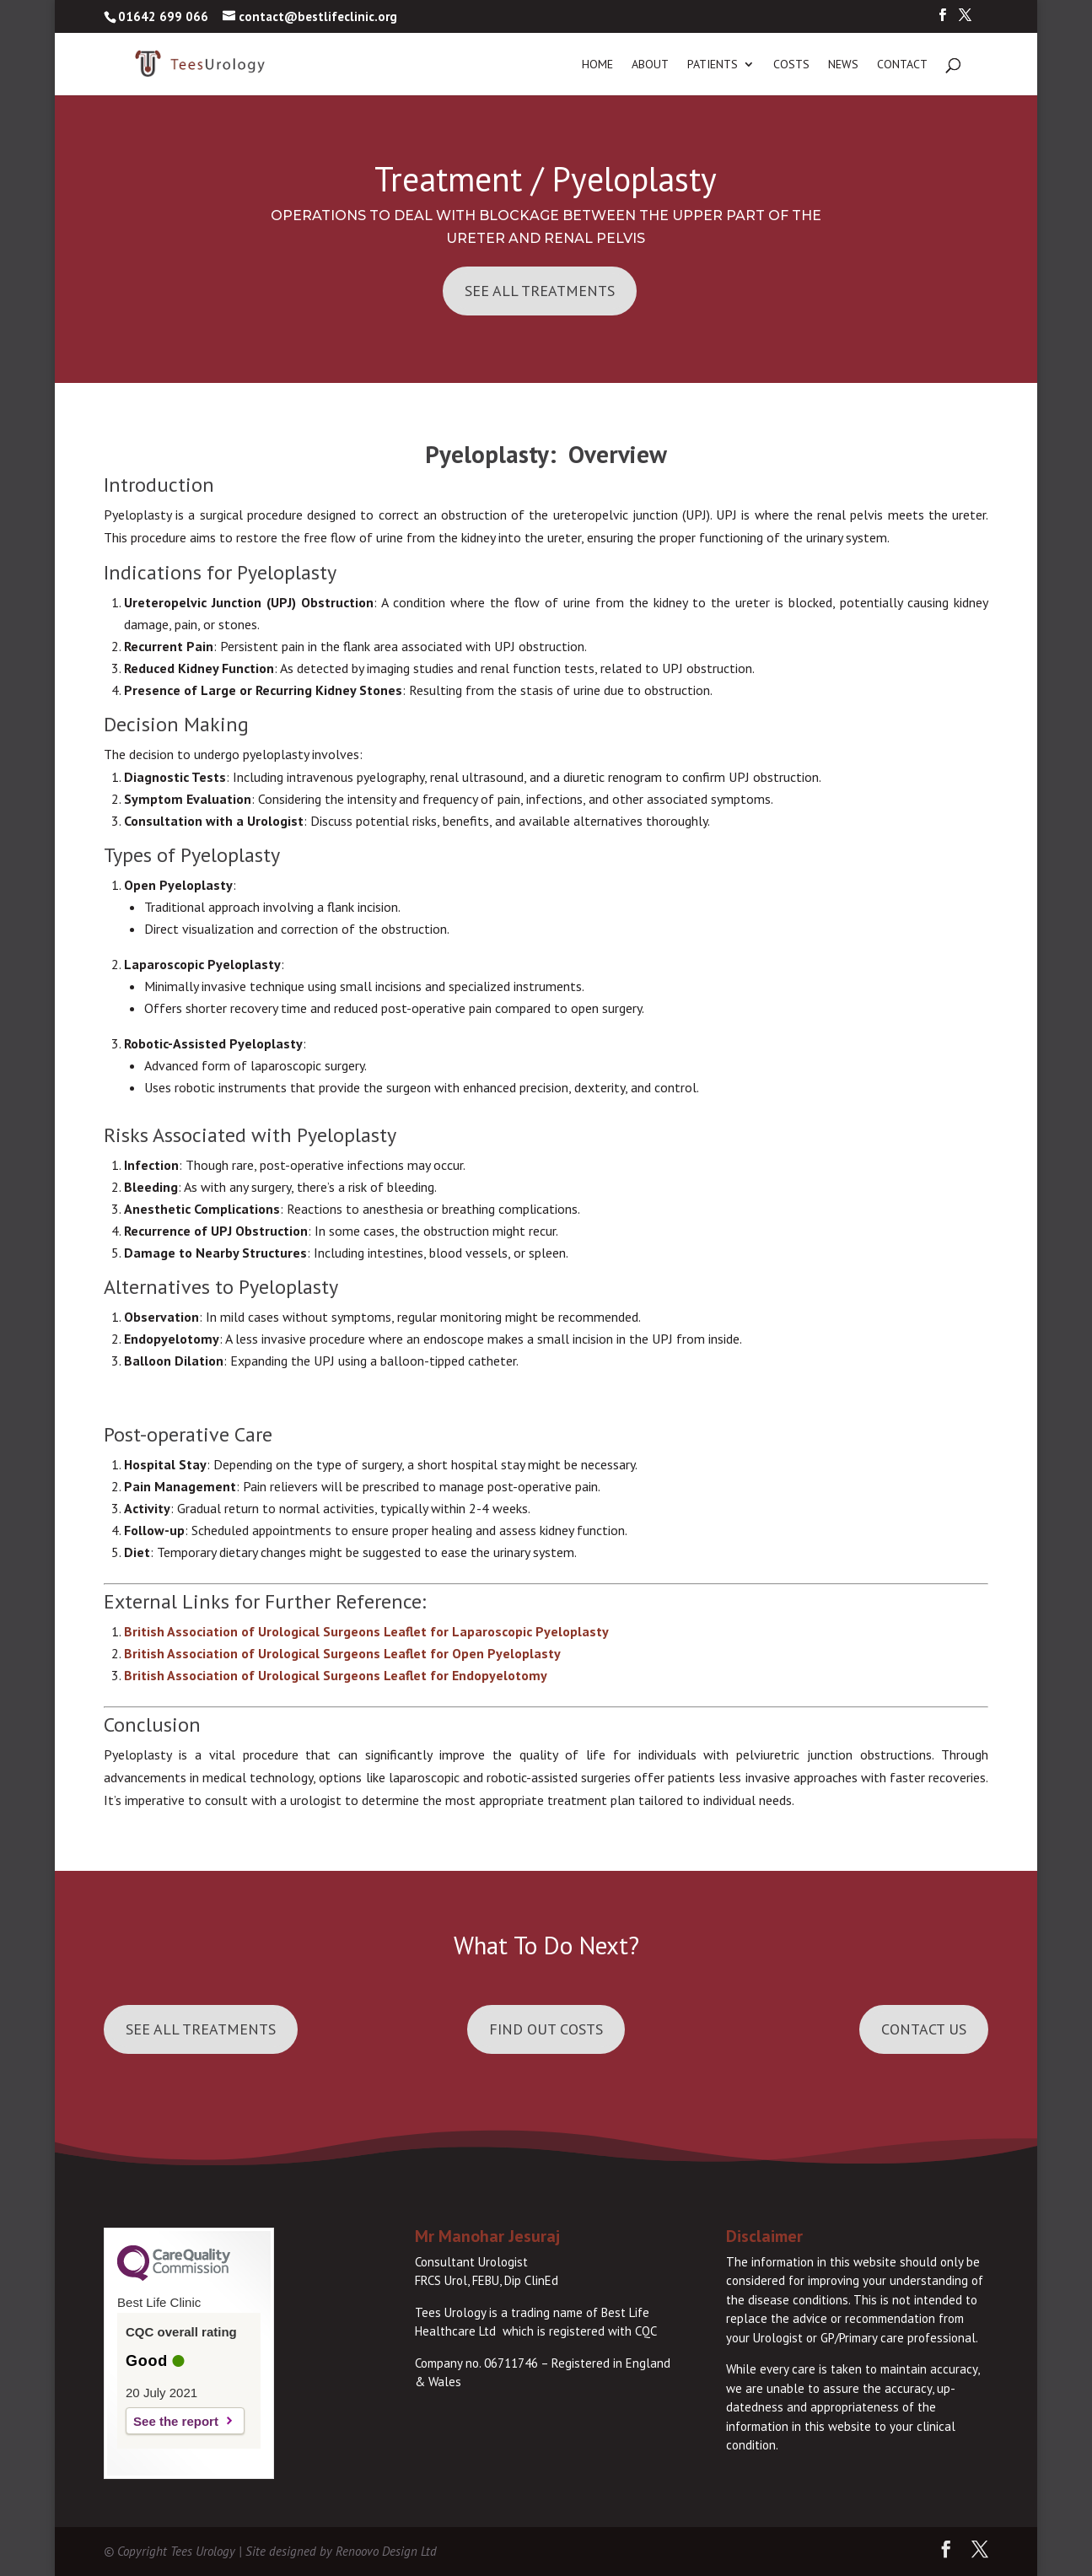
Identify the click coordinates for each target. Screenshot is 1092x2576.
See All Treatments (540, 290)
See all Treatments (201, 2029)
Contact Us (923, 2029)
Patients (712, 65)
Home (597, 65)
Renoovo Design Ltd (386, 2551)
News (843, 65)
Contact (902, 65)
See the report (175, 2421)
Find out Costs (546, 2029)
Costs (791, 65)
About (650, 65)
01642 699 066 (163, 16)
